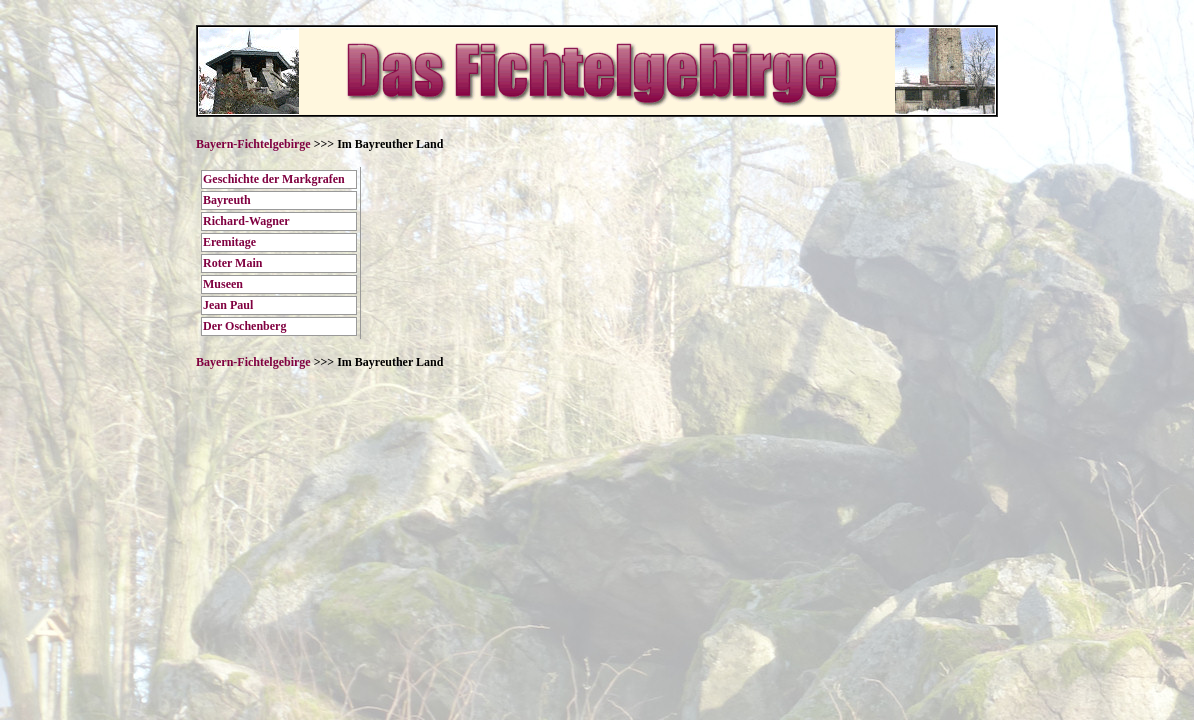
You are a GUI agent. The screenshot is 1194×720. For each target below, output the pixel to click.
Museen (223, 284)
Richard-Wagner (246, 221)
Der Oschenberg (244, 326)
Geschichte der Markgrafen (274, 179)
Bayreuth (227, 200)
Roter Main (232, 263)
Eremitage (229, 242)
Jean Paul (228, 305)
